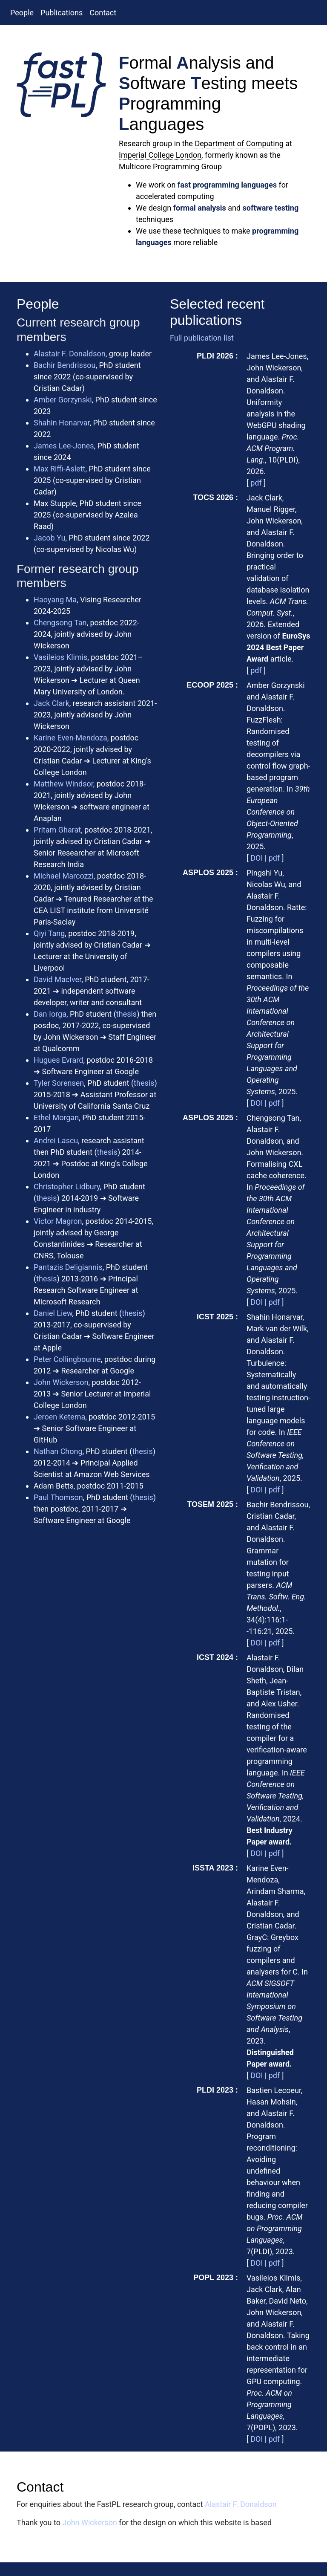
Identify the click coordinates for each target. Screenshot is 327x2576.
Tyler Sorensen (59, 1082)
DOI (256, 857)
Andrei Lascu (56, 1140)
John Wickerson (61, 1382)
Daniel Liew (53, 1313)
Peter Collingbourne (67, 1359)
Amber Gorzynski (63, 399)
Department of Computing (239, 143)
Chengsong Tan (60, 622)
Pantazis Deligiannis (68, 1267)
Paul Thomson (58, 1497)
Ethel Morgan (56, 1117)
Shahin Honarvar (62, 422)
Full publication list (202, 337)
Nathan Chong (58, 1451)
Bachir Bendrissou (64, 365)
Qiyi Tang (49, 933)
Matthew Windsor (63, 783)
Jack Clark (51, 703)
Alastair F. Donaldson (70, 353)
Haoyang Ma (55, 599)
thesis (126, 1013)
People (22, 12)
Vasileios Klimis (60, 657)
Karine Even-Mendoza (70, 737)
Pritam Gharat (57, 829)
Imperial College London (160, 154)
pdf (256, 482)
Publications (61, 12)
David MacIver (57, 979)
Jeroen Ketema (59, 1416)
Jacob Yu (49, 537)
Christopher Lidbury (67, 1186)
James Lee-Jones (64, 445)
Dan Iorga (50, 1013)
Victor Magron (58, 1221)
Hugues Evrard (58, 1059)
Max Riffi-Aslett (59, 468)
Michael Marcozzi (64, 875)
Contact (102, 12)
